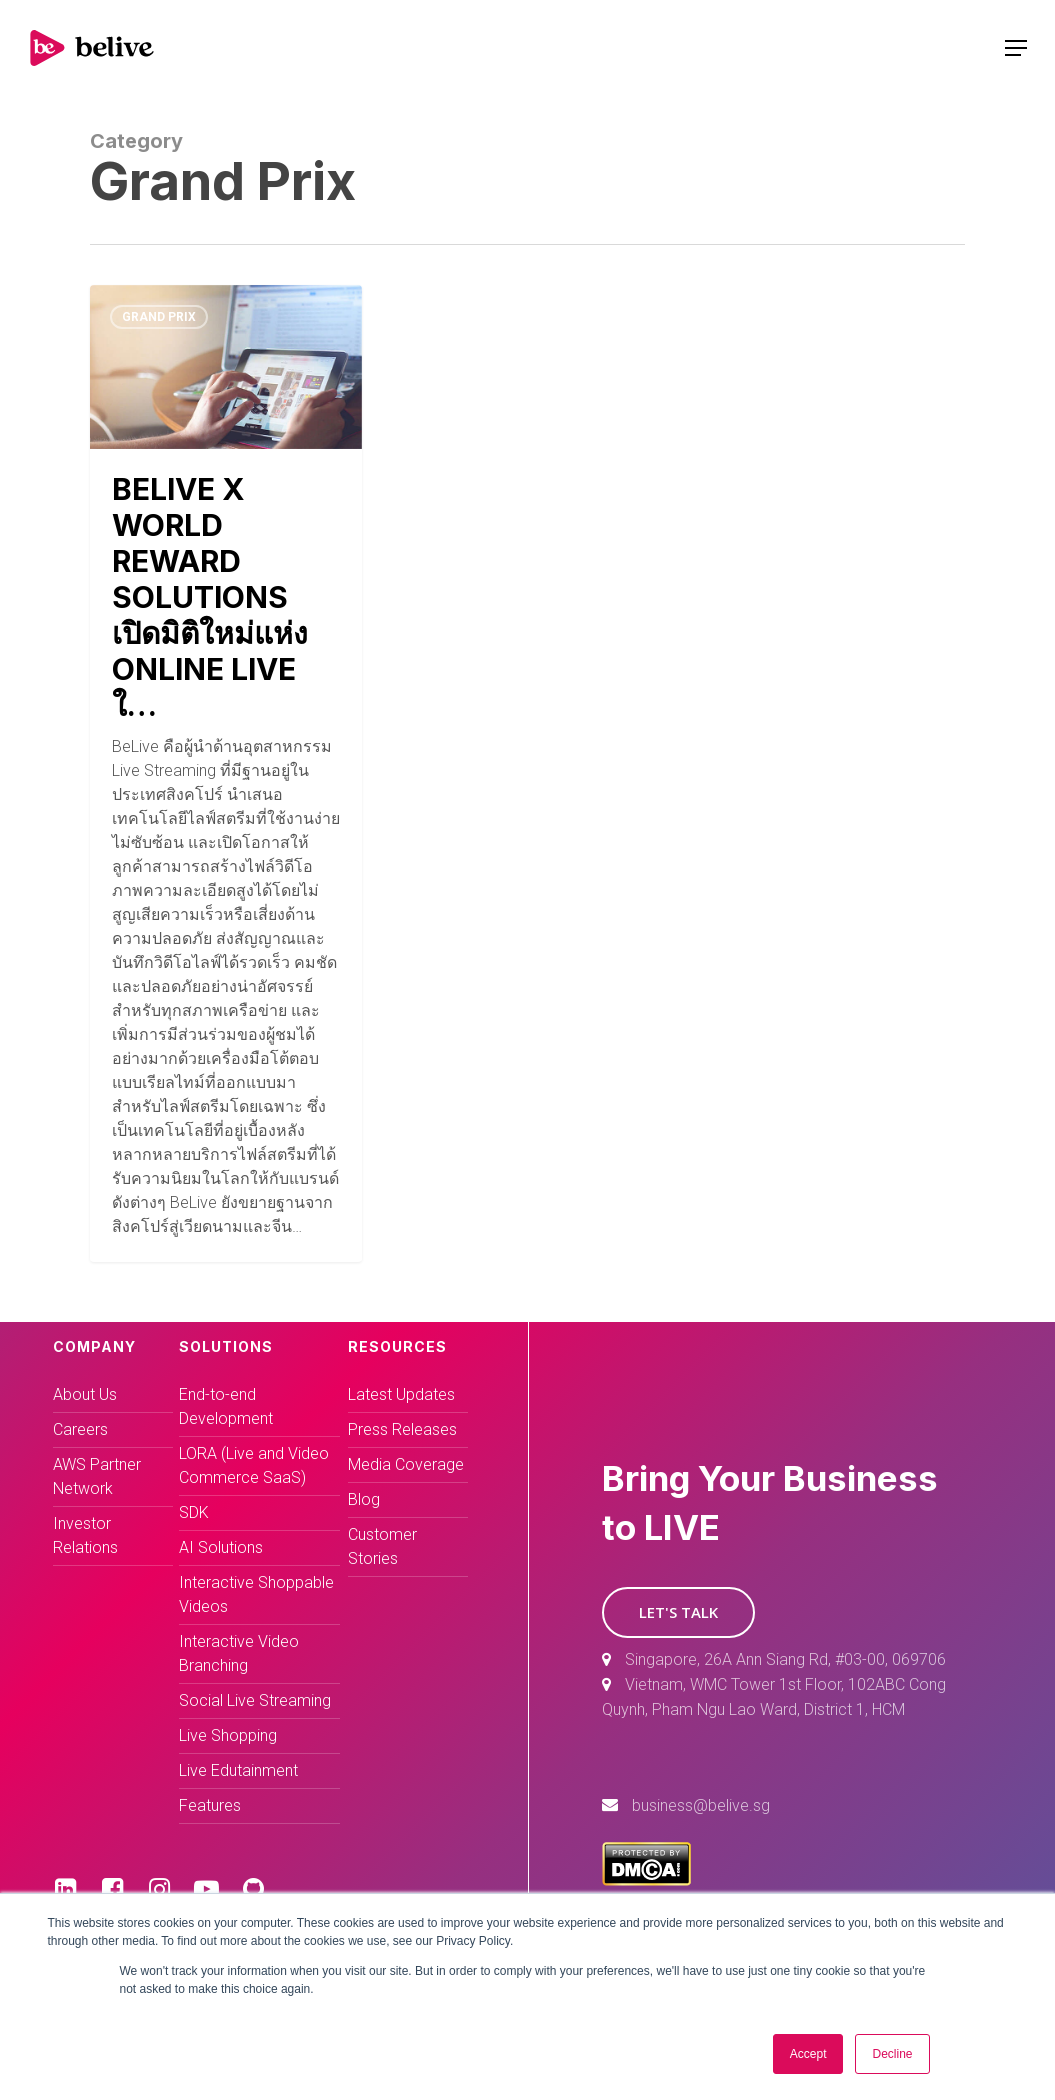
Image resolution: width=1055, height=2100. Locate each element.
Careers (80, 1429)
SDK (194, 1512)
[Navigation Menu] (1016, 48)
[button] (678, 1612)
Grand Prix (159, 317)
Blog (364, 1499)
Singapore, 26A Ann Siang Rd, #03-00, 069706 (785, 1659)
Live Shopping (228, 1735)
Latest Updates (401, 1394)
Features (210, 1805)
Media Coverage (406, 1464)
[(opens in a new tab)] (226, 773)
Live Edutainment (238, 1770)
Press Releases (402, 1429)
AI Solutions (221, 1547)
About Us (85, 1394)
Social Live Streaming (255, 1700)
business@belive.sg (701, 1805)
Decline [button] (892, 2054)
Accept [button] (808, 2054)
